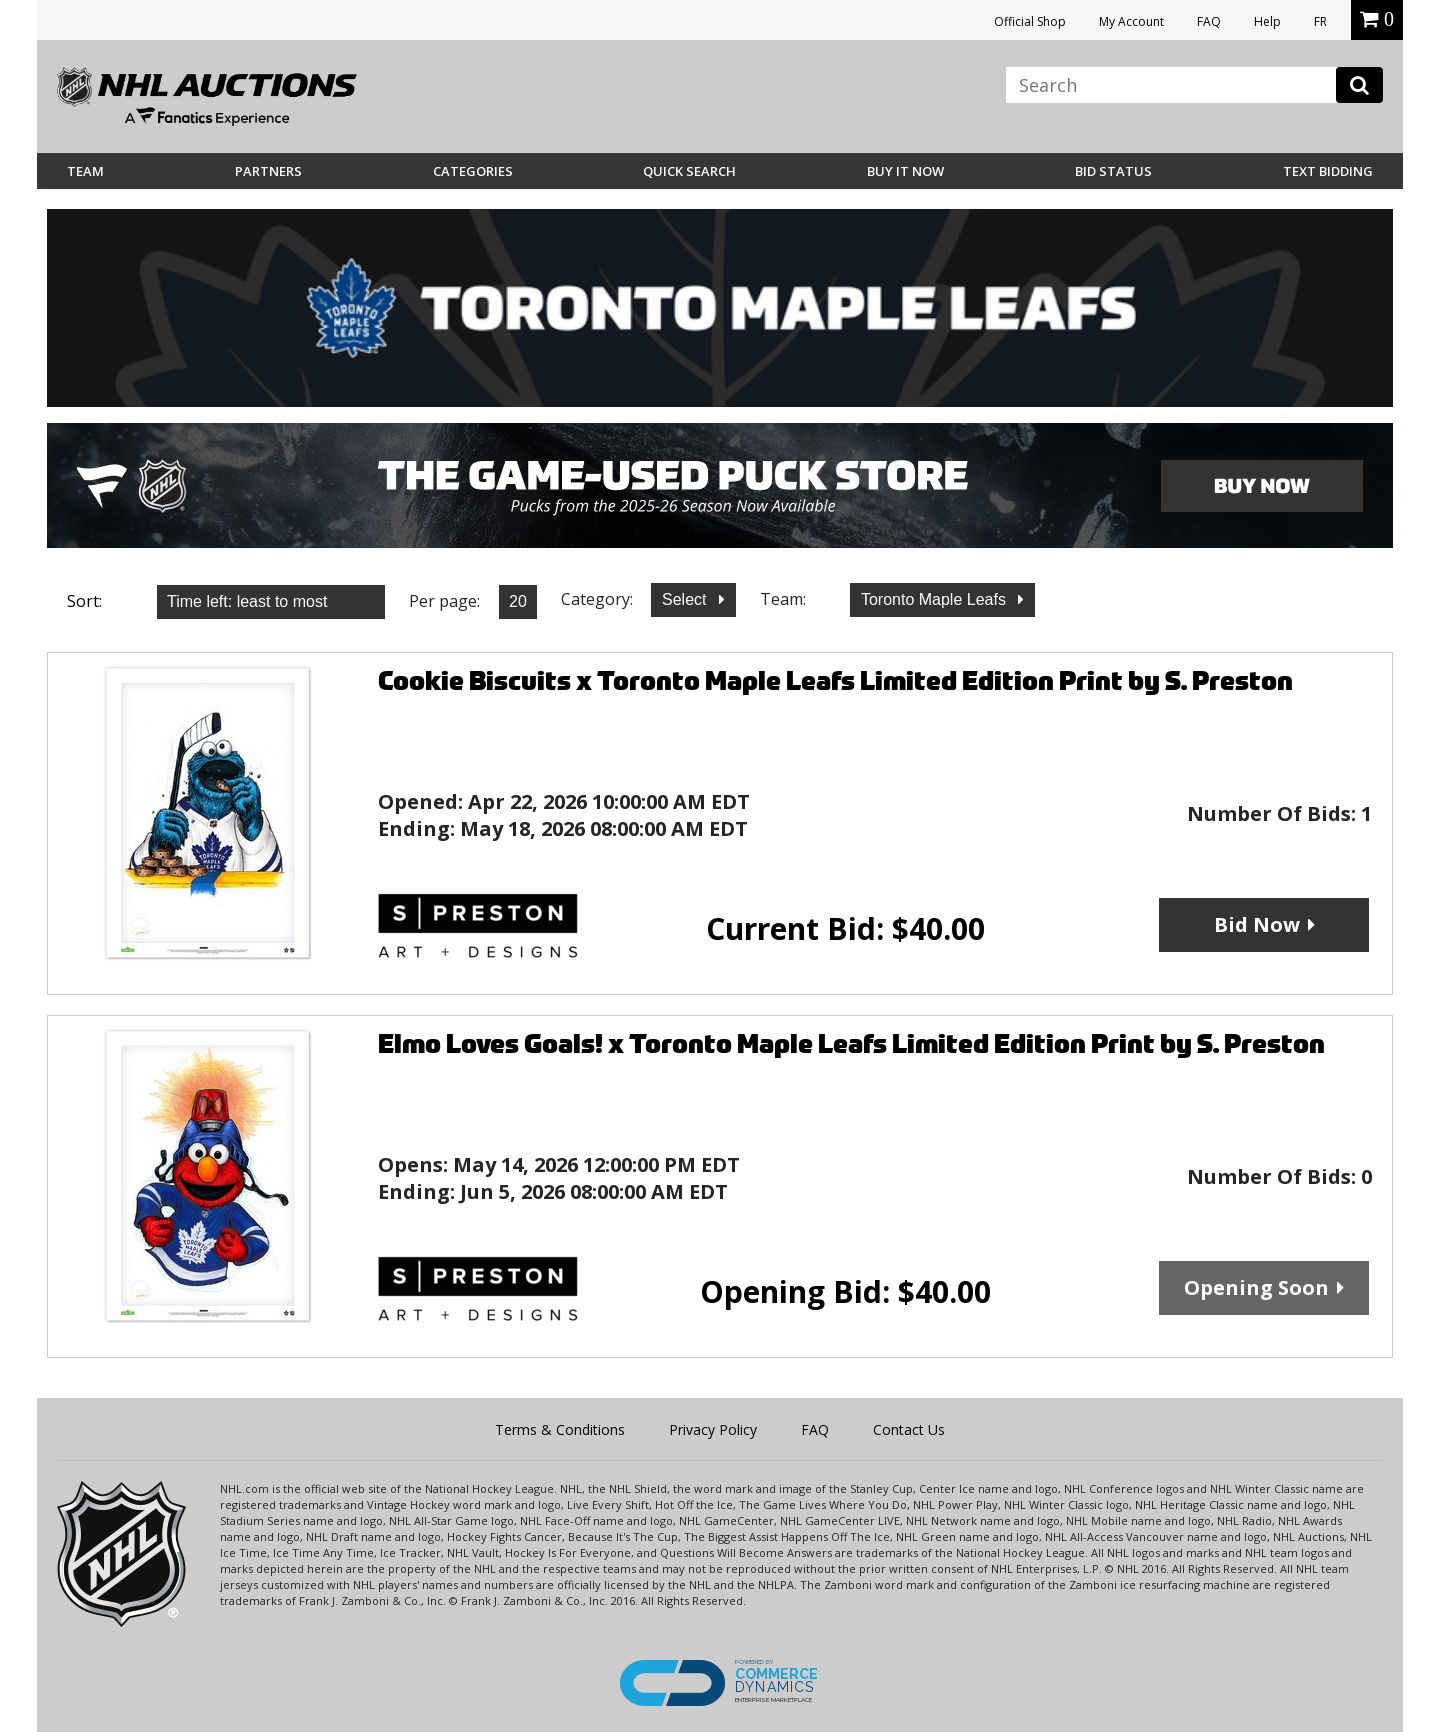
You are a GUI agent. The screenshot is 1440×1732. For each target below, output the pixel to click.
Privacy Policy (713, 1429)
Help (1267, 21)
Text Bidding (1328, 171)
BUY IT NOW (905, 171)
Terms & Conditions (560, 1429)
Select (686, 599)
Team (85, 171)
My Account (1131, 21)
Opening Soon (1256, 1287)
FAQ (1209, 21)
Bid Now (1257, 924)
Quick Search (689, 171)
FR (1320, 21)
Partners (268, 171)
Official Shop (1030, 21)
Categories (473, 171)
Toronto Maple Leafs (935, 599)
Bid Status (1113, 171)
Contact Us (909, 1429)
